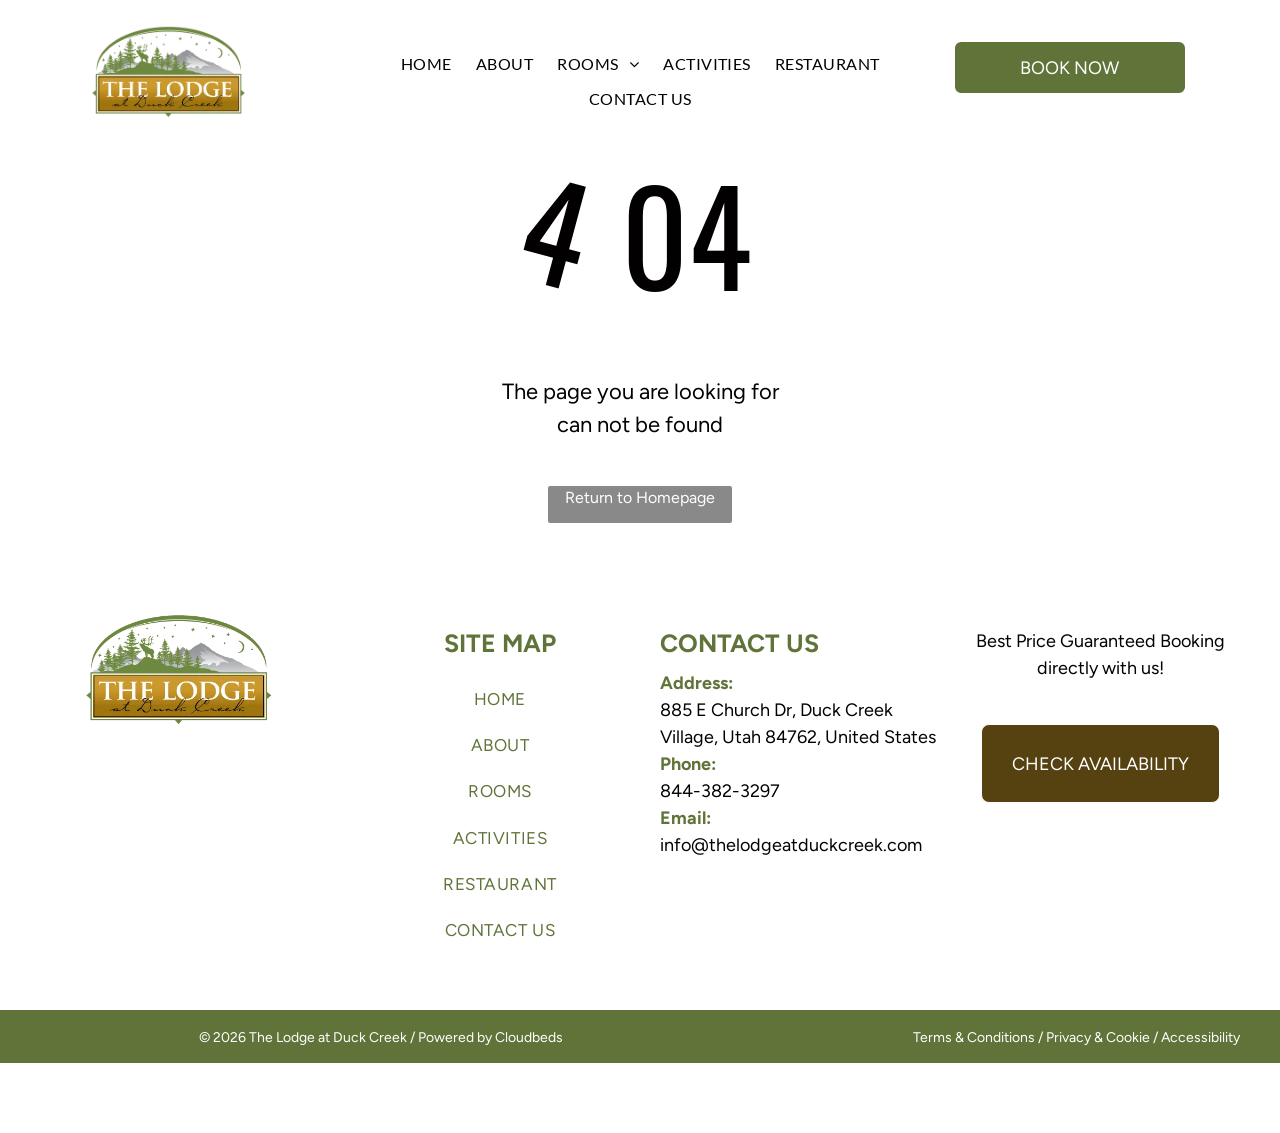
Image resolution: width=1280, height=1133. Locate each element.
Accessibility (1200, 1037)
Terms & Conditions (974, 1037)
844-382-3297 (720, 791)
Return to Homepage (640, 497)
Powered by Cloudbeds (490, 1037)
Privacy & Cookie (1098, 1037)
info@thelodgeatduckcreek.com (791, 845)
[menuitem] (426, 64)
